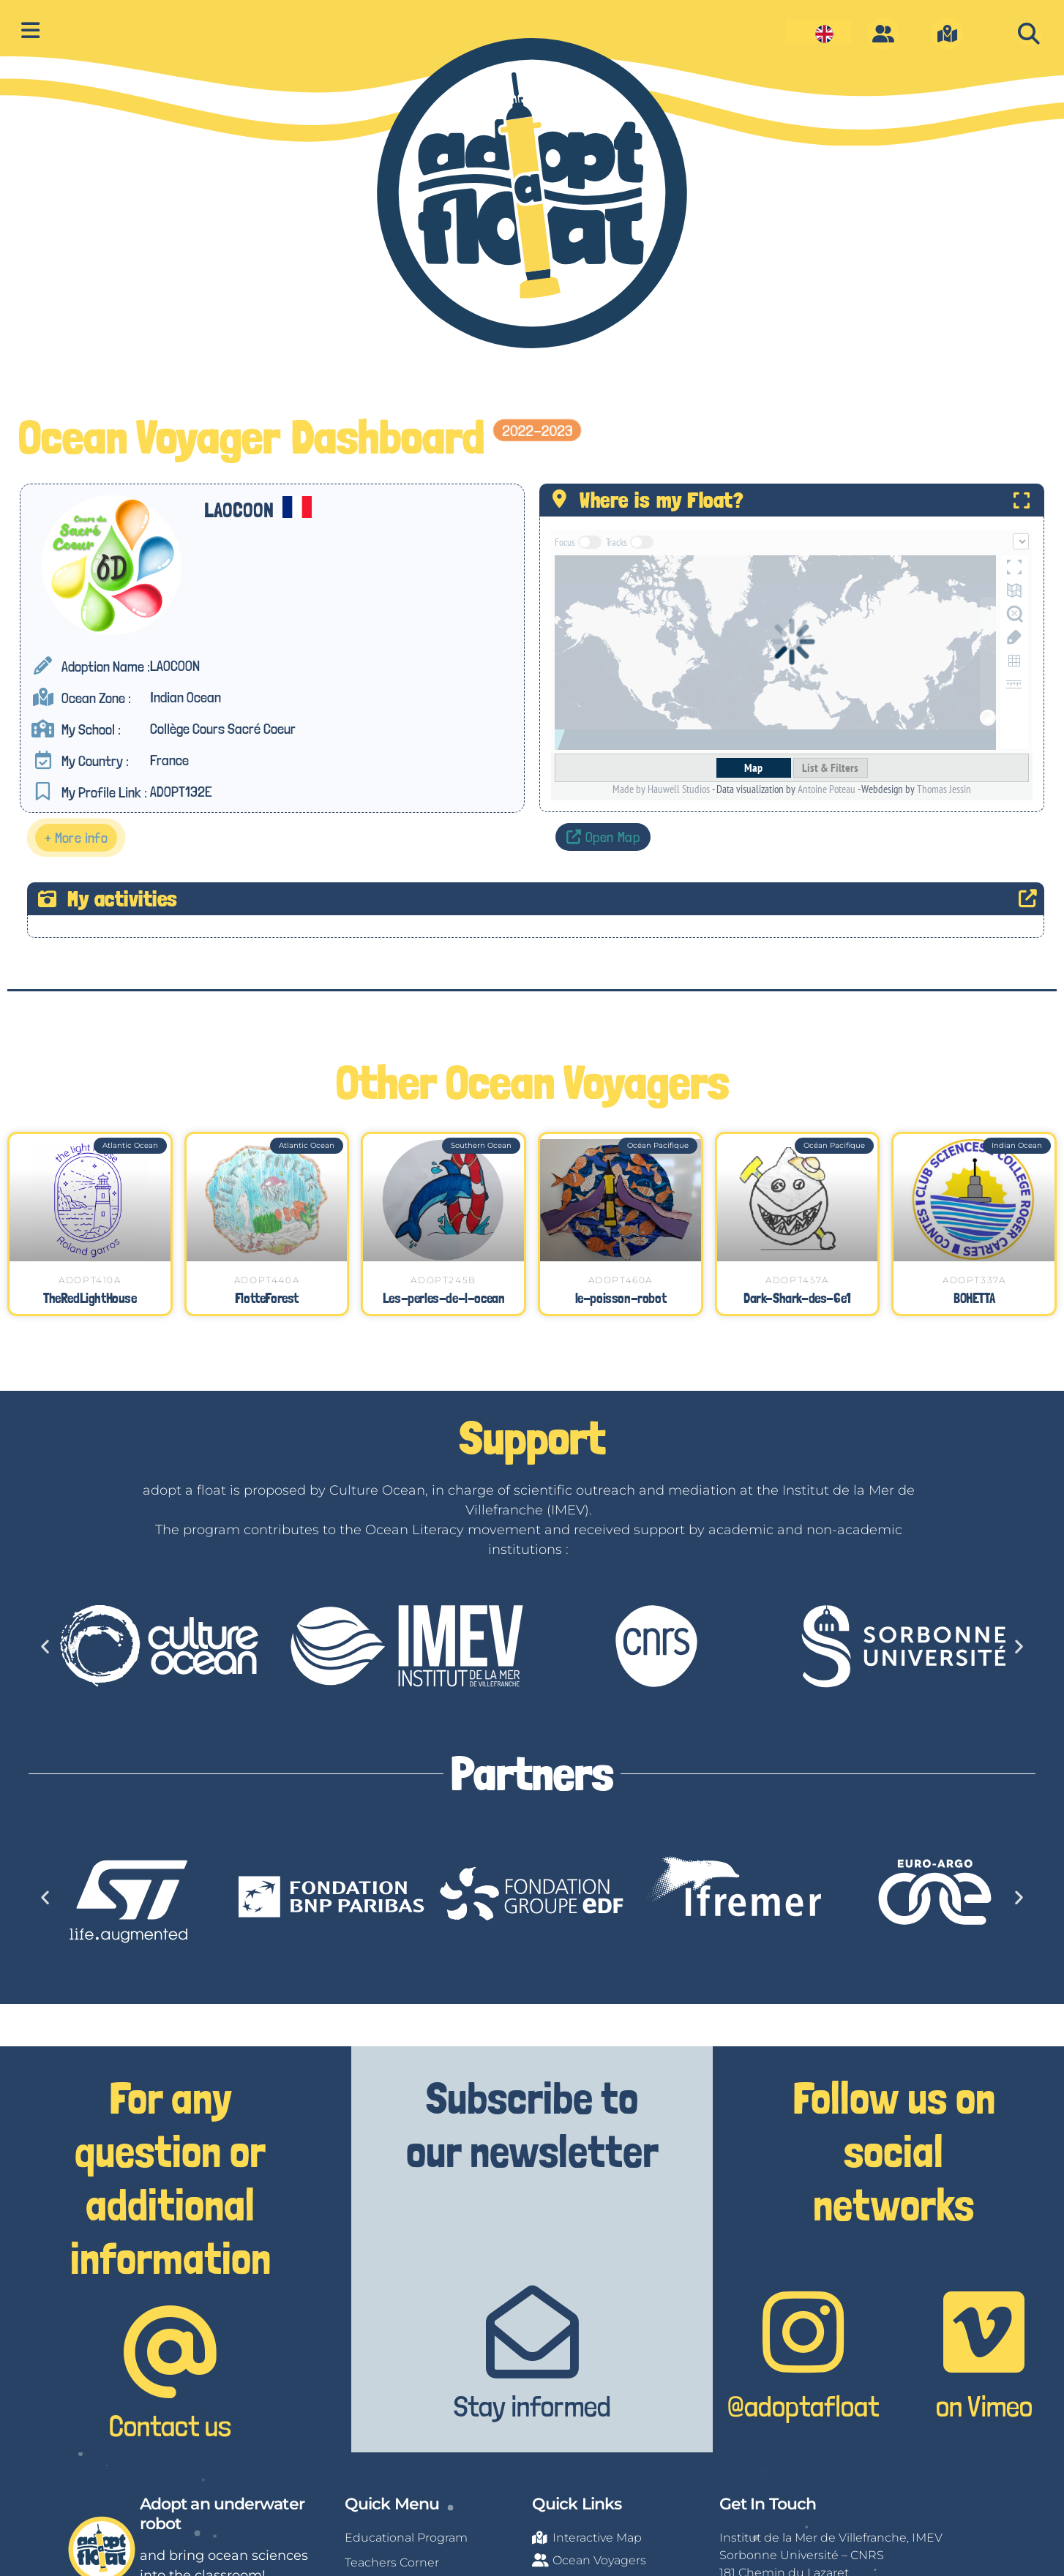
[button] (1029, 34)
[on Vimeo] (983, 2332)
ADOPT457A (796, 1279)
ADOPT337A (974, 1279)
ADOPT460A (620, 1279)
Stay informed (532, 2406)
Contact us (170, 2426)
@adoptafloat (803, 2406)
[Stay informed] (532, 2332)
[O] (883, 34)
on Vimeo (984, 2406)
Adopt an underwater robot (222, 2513)
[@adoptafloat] (803, 2332)
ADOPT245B (443, 1279)
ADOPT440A (266, 1279)
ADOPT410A (90, 1279)
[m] (947, 34)
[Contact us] (170, 2351)
